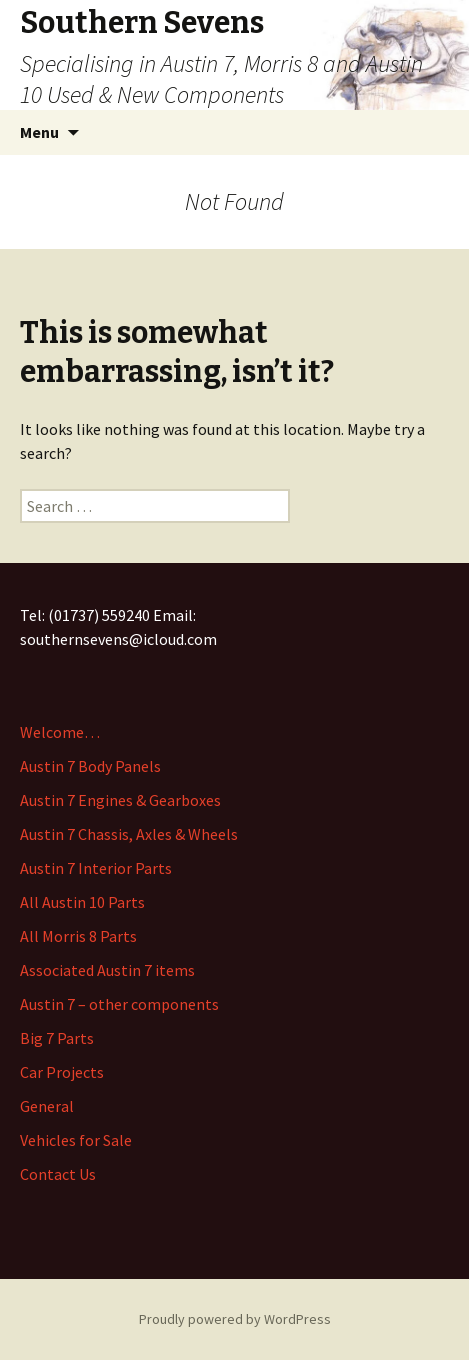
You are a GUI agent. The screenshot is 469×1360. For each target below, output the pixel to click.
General (47, 1106)
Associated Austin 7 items (107, 970)
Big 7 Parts (57, 1038)
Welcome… (60, 732)
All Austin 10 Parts (82, 902)
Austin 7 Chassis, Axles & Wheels (129, 834)
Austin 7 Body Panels (90, 766)
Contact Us (58, 1174)
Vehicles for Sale (76, 1140)
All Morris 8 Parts (78, 936)
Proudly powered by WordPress (235, 1319)
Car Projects (62, 1072)
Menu (39, 132)
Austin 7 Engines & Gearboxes (120, 800)
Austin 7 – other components (119, 1004)
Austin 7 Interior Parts (96, 868)
